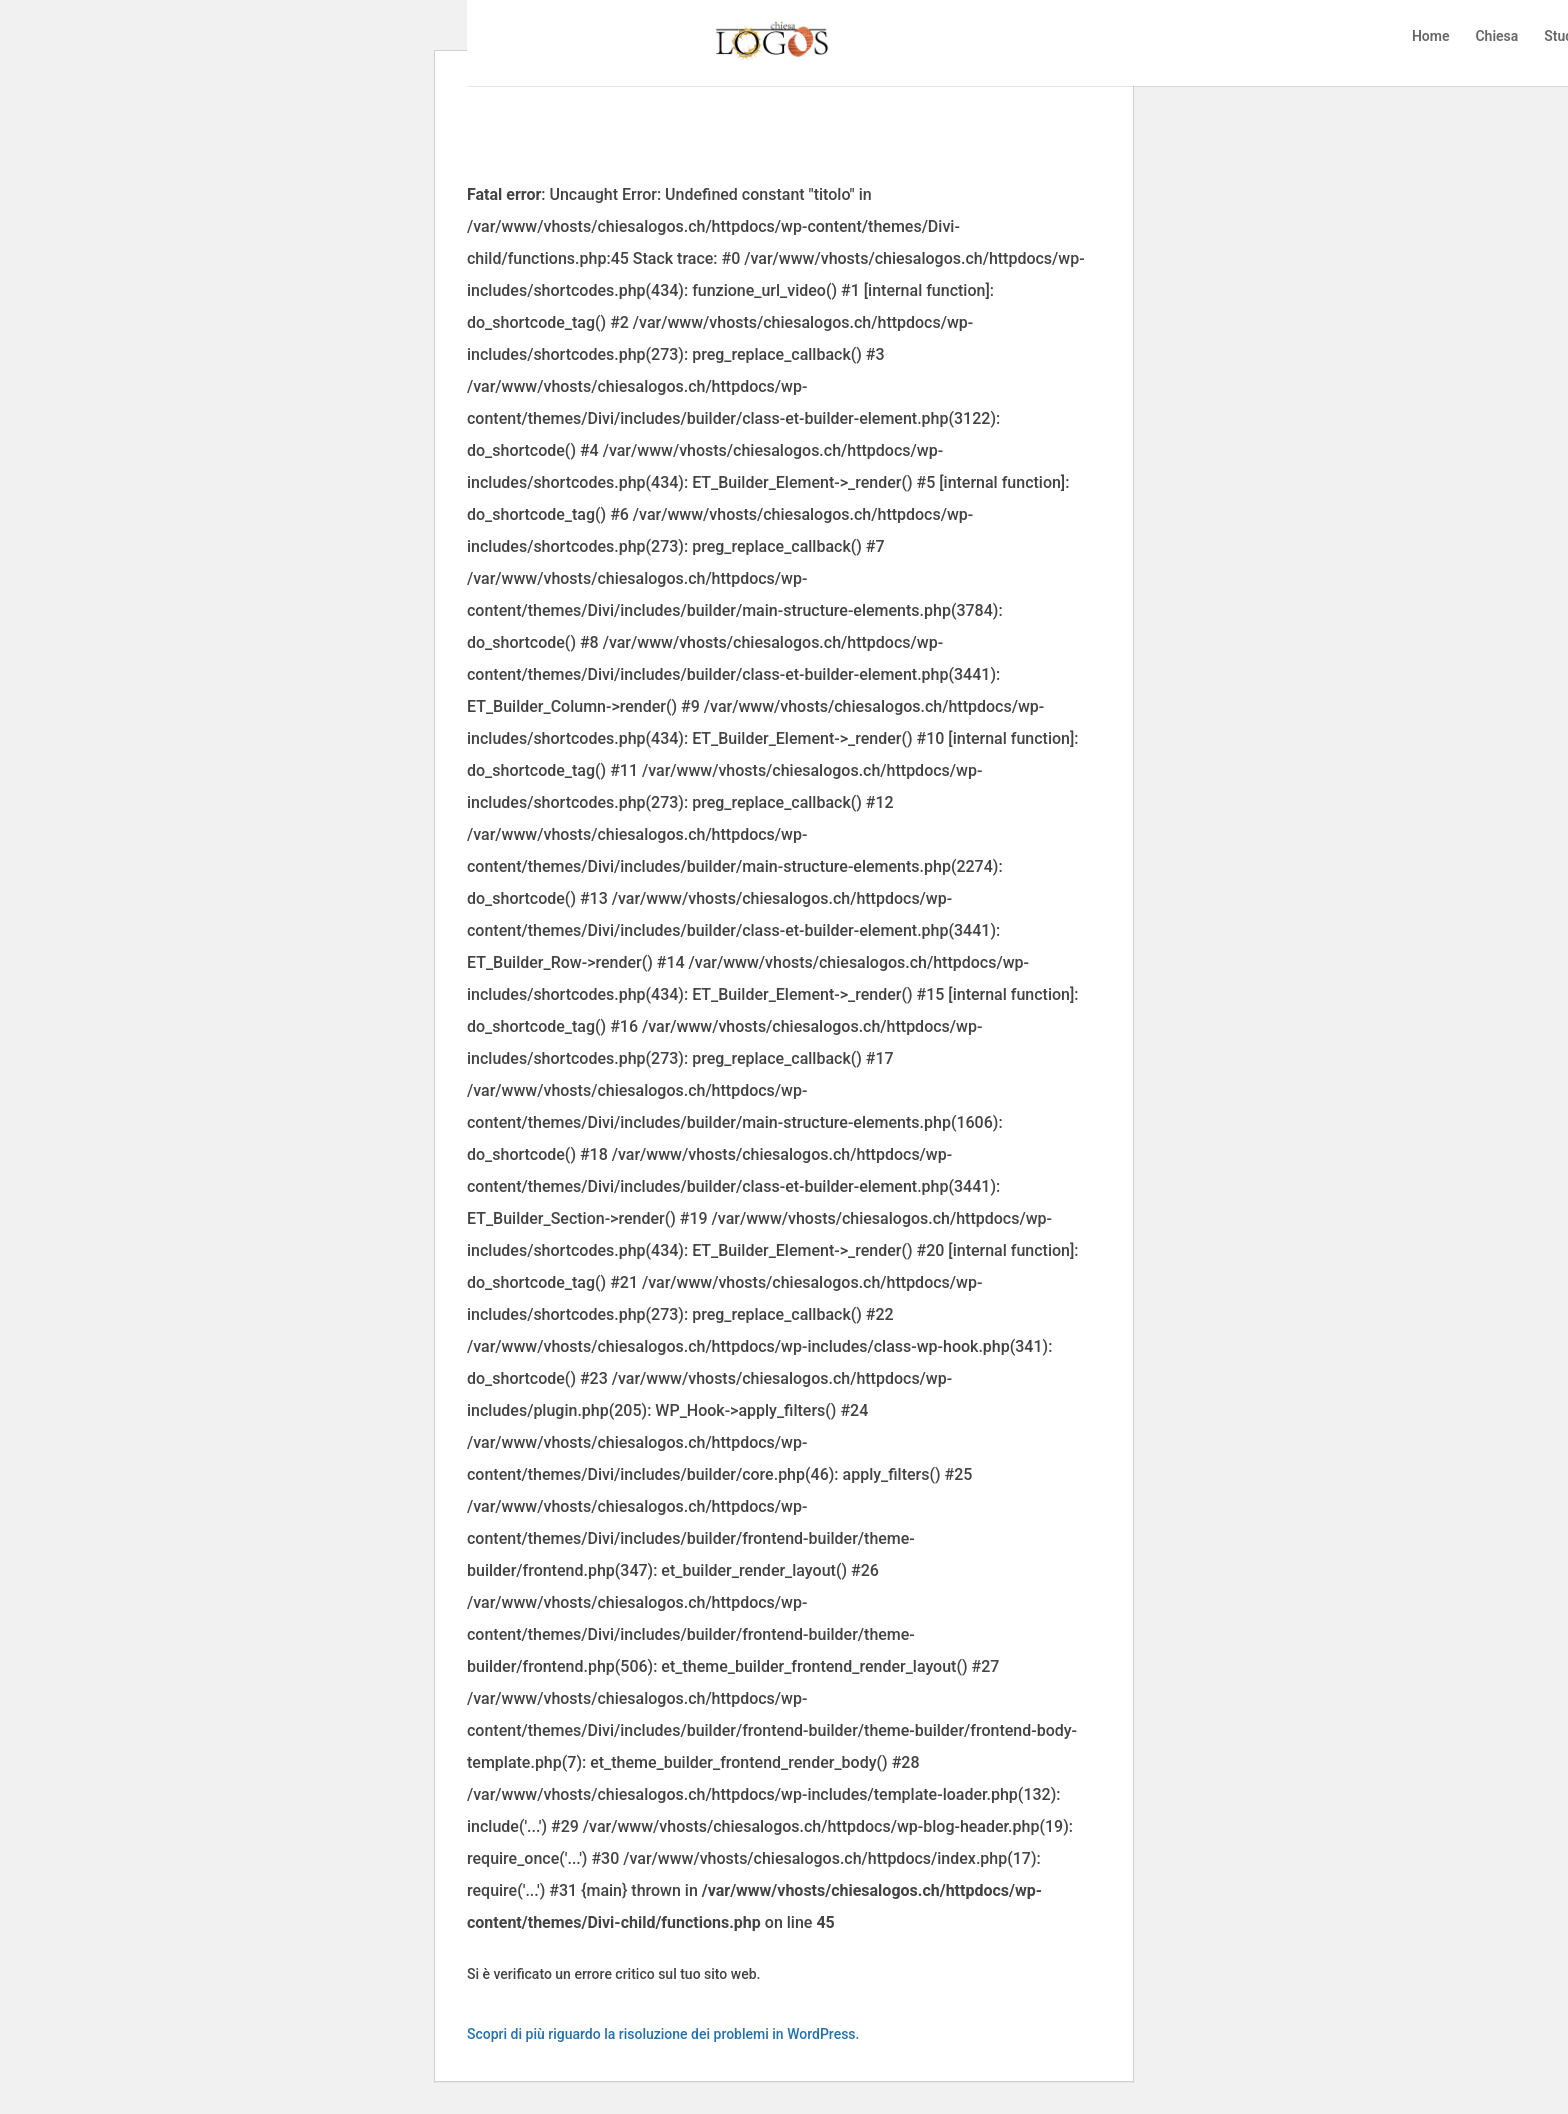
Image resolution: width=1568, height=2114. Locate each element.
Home (1431, 40)
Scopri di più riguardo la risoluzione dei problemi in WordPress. (663, 2034)
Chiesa (1496, 40)
